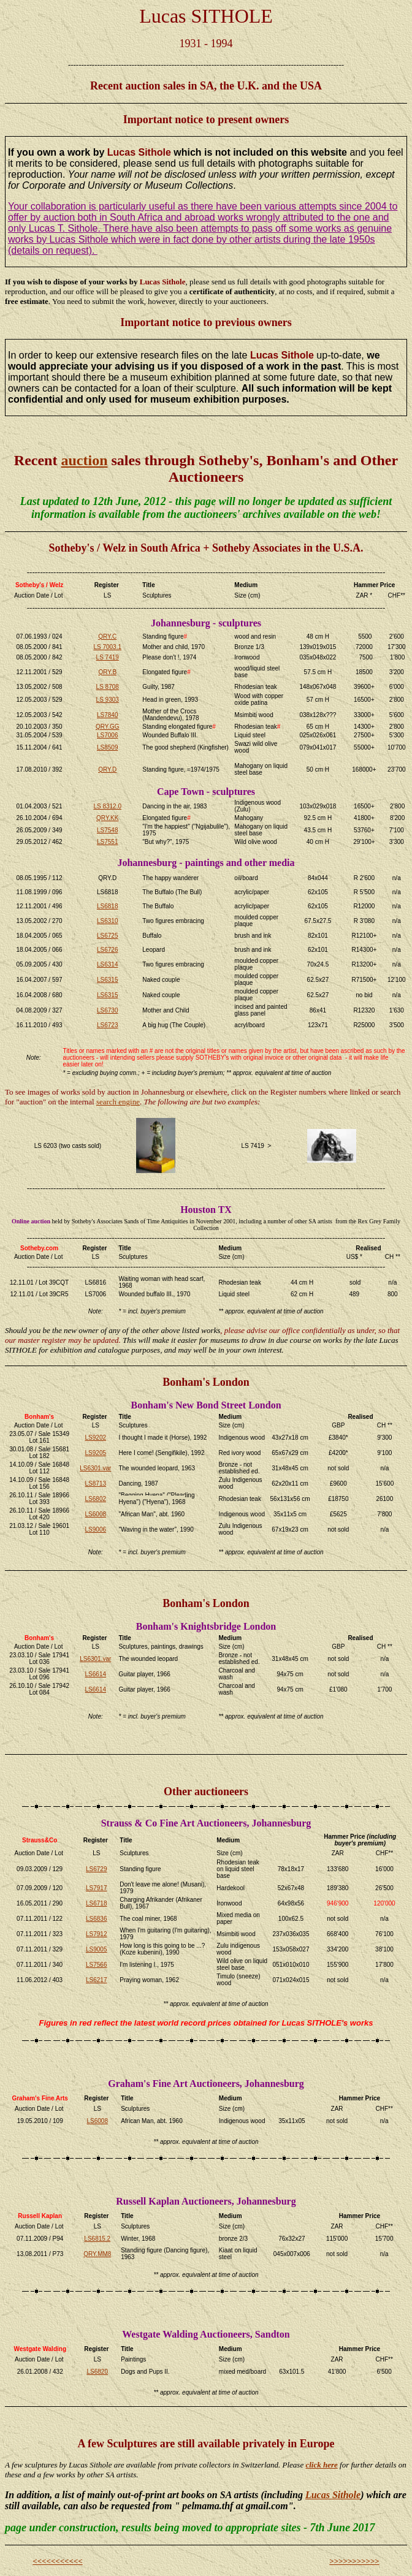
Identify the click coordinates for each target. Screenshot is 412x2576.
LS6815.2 (97, 2238)
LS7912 (96, 1934)
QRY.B (107, 672)
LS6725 (107, 935)
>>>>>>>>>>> (354, 2561)
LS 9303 (107, 699)
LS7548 (107, 830)
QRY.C (107, 636)
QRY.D (107, 769)
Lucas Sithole (332, 2495)
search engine (118, 1101)
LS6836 (96, 1918)
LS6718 (96, 1903)
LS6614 (95, 1674)
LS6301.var (95, 1468)
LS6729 (96, 1869)
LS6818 (107, 906)
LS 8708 (107, 686)
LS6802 (95, 1498)
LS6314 (107, 964)
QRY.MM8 (97, 2254)
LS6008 (95, 1514)
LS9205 (95, 1452)
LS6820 (97, 2371)
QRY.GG (108, 726)
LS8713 (95, 1483)
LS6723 (107, 1025)
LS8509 (107, 747)
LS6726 (107, 949)
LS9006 (95, 1529)
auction (84, 460)
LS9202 (95, 1437)
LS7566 (96, 1964)
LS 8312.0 (107, 806)
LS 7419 (107, 657)
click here (321, 2464)
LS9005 (96, 1949)
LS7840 (107, 715)
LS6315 (107, 979)
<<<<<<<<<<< (57, 2561)
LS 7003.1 (107, 647)
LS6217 (96, 1980)
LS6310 (107, 921)
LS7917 (96, 1888)
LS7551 (107, 841)
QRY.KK (107, 818)
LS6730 (107, 1010)
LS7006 (107, 735)
